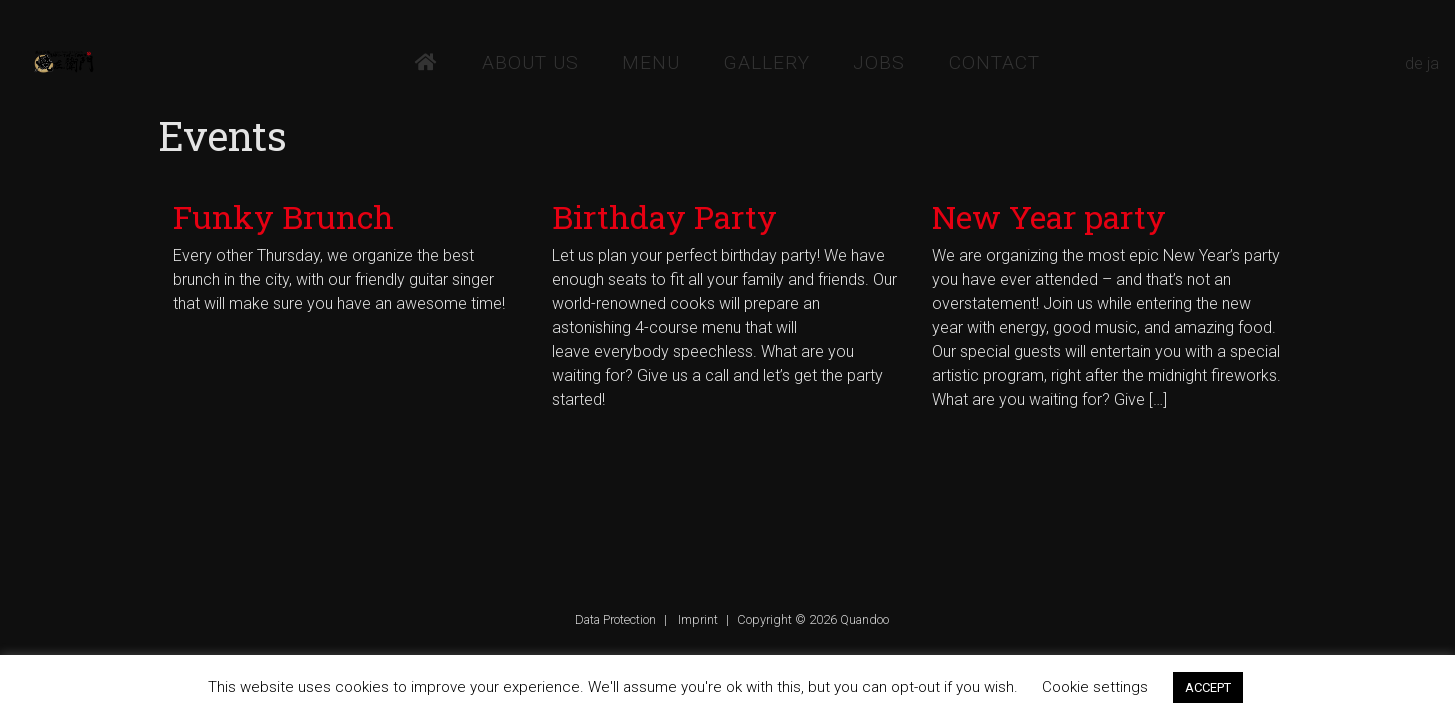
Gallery (767, 62)
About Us (530, 62)
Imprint (698, 619)
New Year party (1049, 216)
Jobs (879, 62)
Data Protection (615, 619)
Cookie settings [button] (1095, 687)
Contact (994, 62)
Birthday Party (664, 216)
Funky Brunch (283, 216)
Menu (651, 62)
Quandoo (864, 619)
